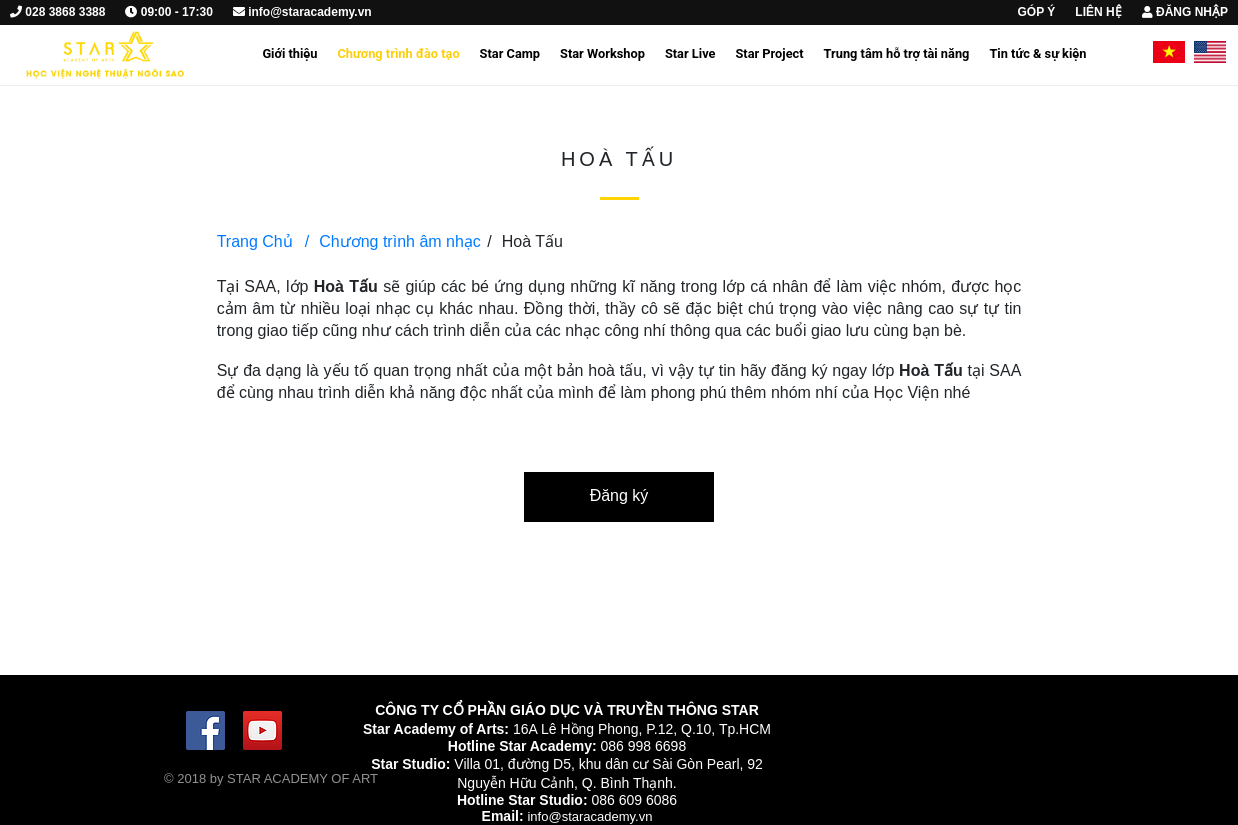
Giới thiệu (289, 53)
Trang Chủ (255, 241)
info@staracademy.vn (589, 816)
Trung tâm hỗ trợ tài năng (897, 53)
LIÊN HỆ (1098, 12)
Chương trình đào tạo (398, 53)
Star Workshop (602, 53)
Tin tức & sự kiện (1037, 53)
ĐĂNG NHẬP (1185, 12)
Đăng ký (619, 495)
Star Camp (510, 53)
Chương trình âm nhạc (393, 241)
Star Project (769, 53)
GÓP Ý (1037, 12)
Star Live (690, 53)
